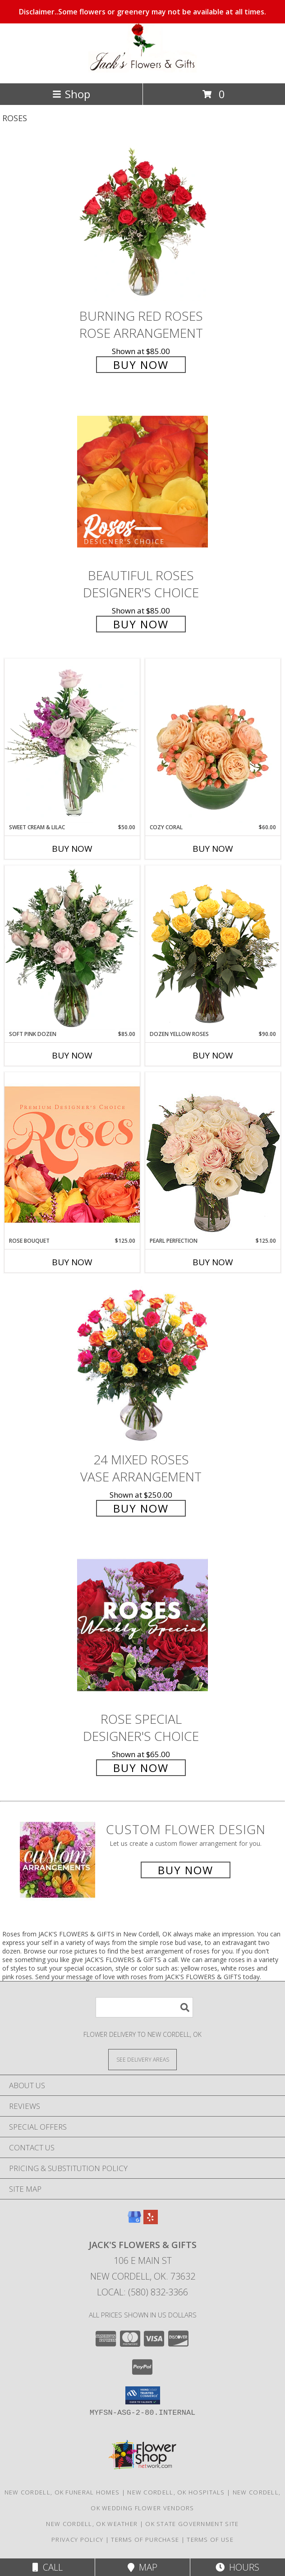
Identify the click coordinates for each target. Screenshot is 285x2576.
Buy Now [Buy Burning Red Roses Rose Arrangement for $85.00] (141, 364)
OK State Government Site (192, 2524)
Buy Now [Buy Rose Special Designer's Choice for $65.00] (141, 1767)
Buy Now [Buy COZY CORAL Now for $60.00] (213, 848)
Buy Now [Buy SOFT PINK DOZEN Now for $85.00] (72, 1055)
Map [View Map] (142, 2567)
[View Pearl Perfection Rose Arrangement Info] (212, 1154)
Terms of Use (210, 2539)
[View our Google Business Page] (134, 2221)
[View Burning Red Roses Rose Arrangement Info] (142, 222)
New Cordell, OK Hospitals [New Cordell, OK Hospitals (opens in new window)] (176, 2492)
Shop (71, 93)
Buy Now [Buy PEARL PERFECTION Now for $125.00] (213, 1262)
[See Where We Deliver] (142, 2059)
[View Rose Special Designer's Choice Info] (142, 1625)
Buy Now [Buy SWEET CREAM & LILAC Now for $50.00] (72, 848)
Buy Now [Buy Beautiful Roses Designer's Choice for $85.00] (141, 624)
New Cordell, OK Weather (92, 2524)
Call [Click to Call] (47, 2567)
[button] (142, 2395)
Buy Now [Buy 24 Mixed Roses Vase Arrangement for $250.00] (141, 1508)
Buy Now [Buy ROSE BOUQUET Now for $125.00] (72, 1262)
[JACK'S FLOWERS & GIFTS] (142, 70)
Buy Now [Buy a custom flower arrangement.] (185, 1870)
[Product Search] (144, 2007)
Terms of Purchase (145, 2539)
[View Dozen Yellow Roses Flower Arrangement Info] (212, 948)
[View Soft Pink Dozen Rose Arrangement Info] (72, 948)
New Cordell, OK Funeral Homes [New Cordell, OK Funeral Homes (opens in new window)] (62, 2492)
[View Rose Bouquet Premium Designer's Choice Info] (72, 1154)
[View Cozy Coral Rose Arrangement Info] (212, 741)
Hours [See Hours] (237, 2567)
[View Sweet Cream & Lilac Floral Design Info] (72, 741)
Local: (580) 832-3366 (142, 2292)
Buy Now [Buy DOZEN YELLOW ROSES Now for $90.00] (213, 1055)
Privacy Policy (77, 2539)
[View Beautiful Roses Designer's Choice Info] (142, 481)
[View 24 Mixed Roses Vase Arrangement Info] (142, 1365)
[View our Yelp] (150, 2221)
